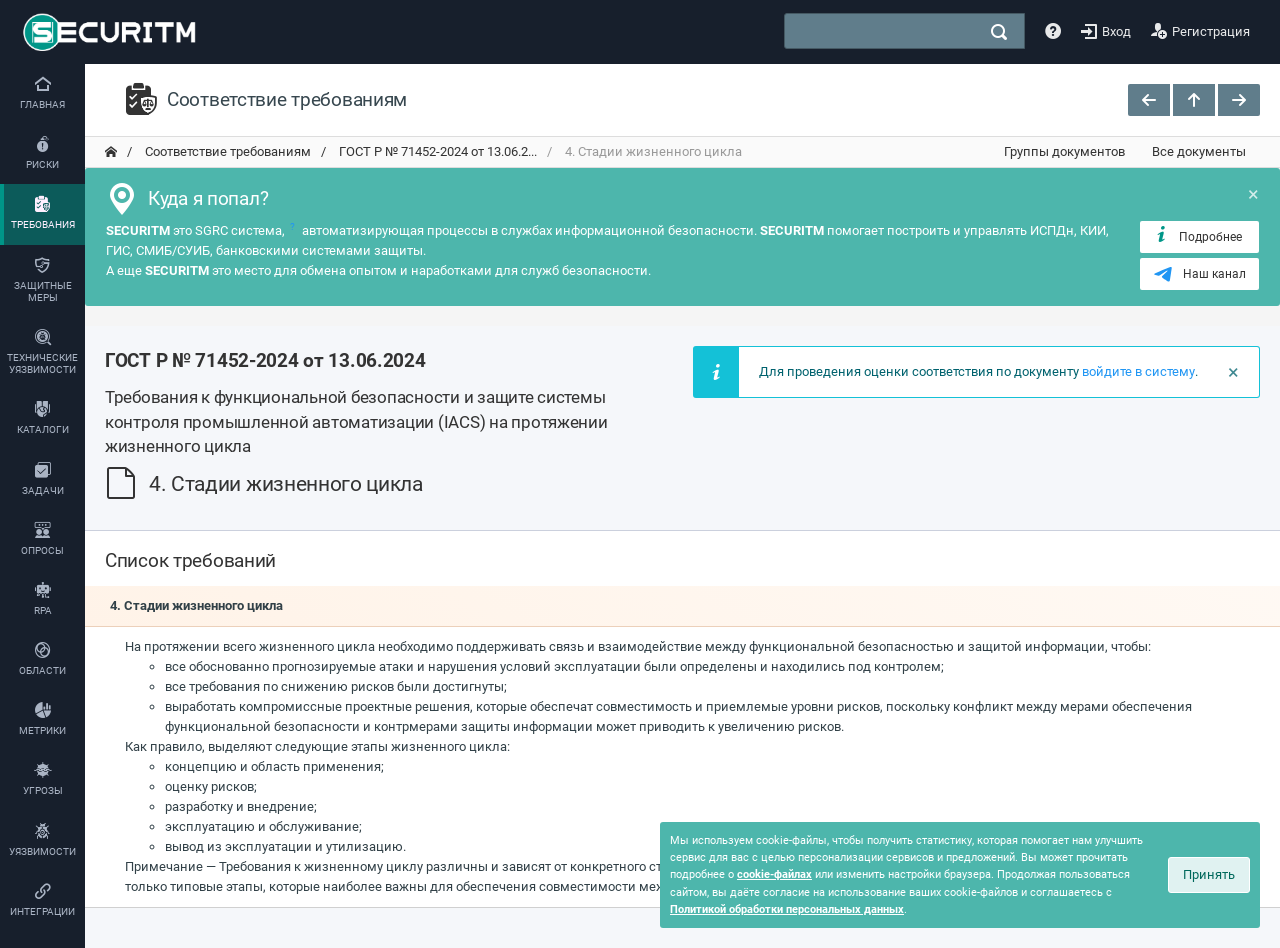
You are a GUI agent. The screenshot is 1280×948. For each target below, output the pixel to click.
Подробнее (1197, 236)
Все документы (1199, 151)
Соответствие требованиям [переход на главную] (226, 151)
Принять (1209, 874)
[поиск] (999, 32)
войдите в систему (1138, 371)
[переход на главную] (111, 152)
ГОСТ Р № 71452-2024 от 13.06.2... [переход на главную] (436, 151)
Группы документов (1064, 151)
